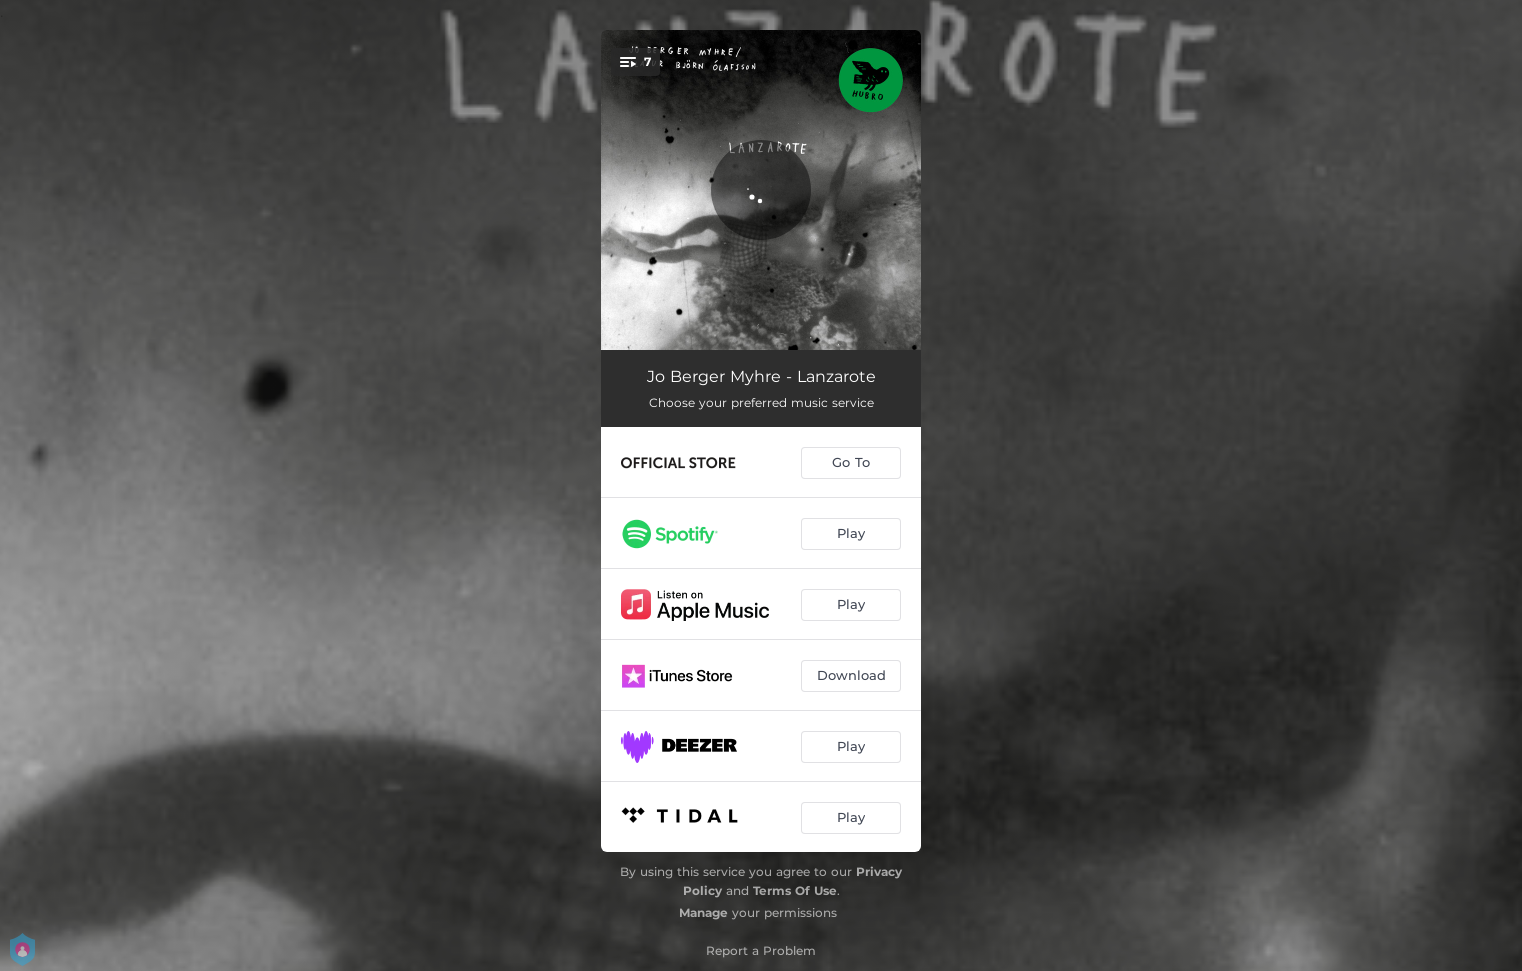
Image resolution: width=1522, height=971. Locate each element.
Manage (703, 912)
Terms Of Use (795, 890)
